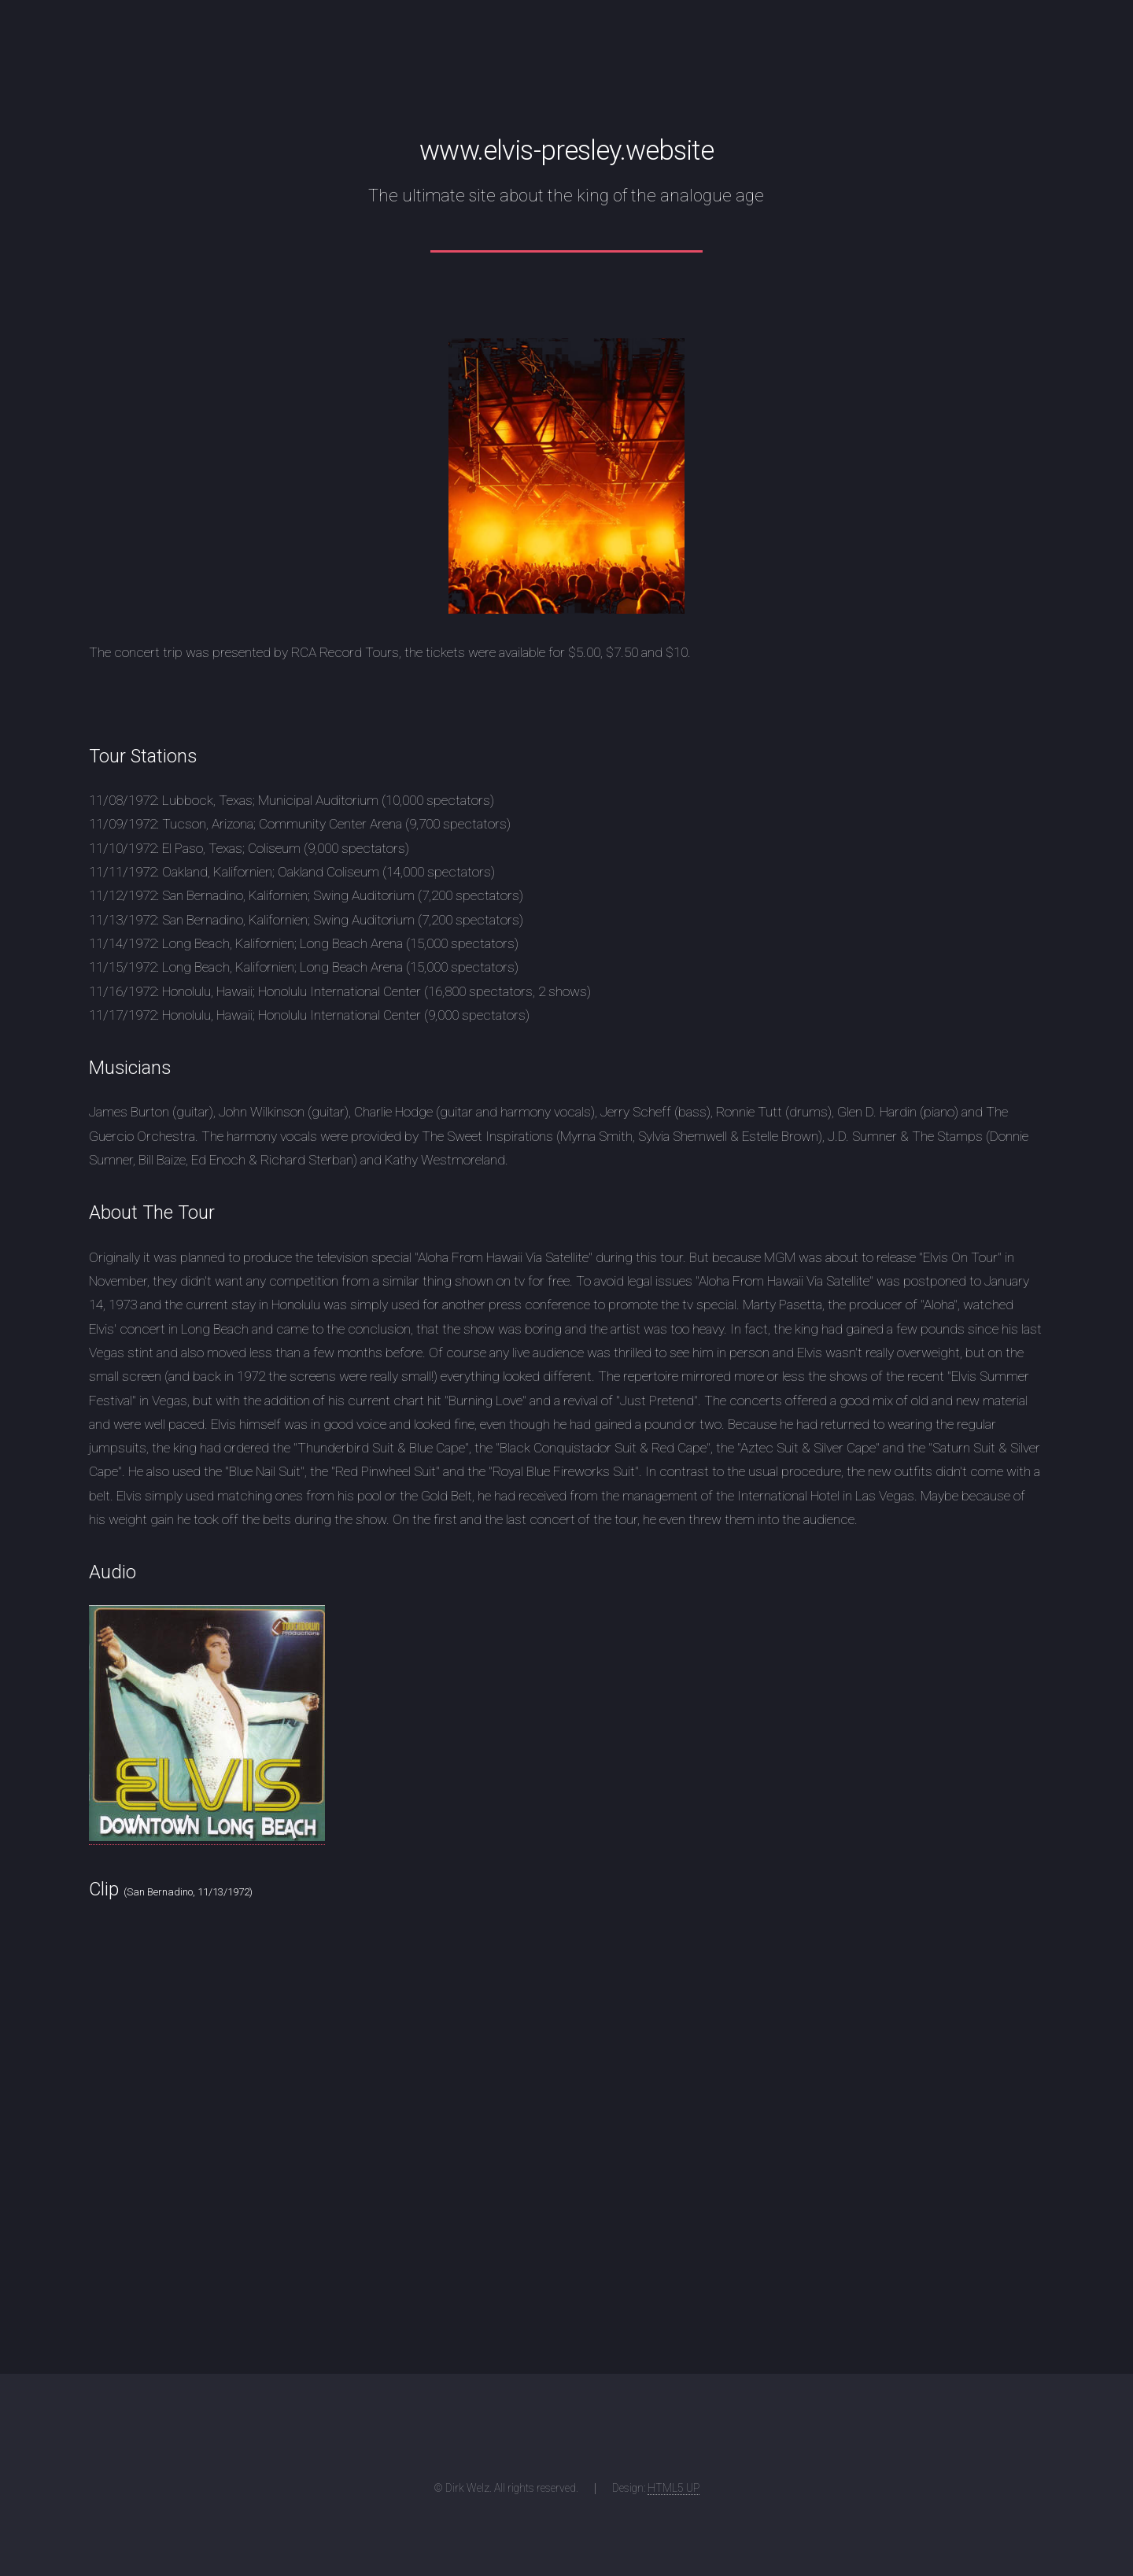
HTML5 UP (673, 2488)
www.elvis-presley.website (566, 150)
